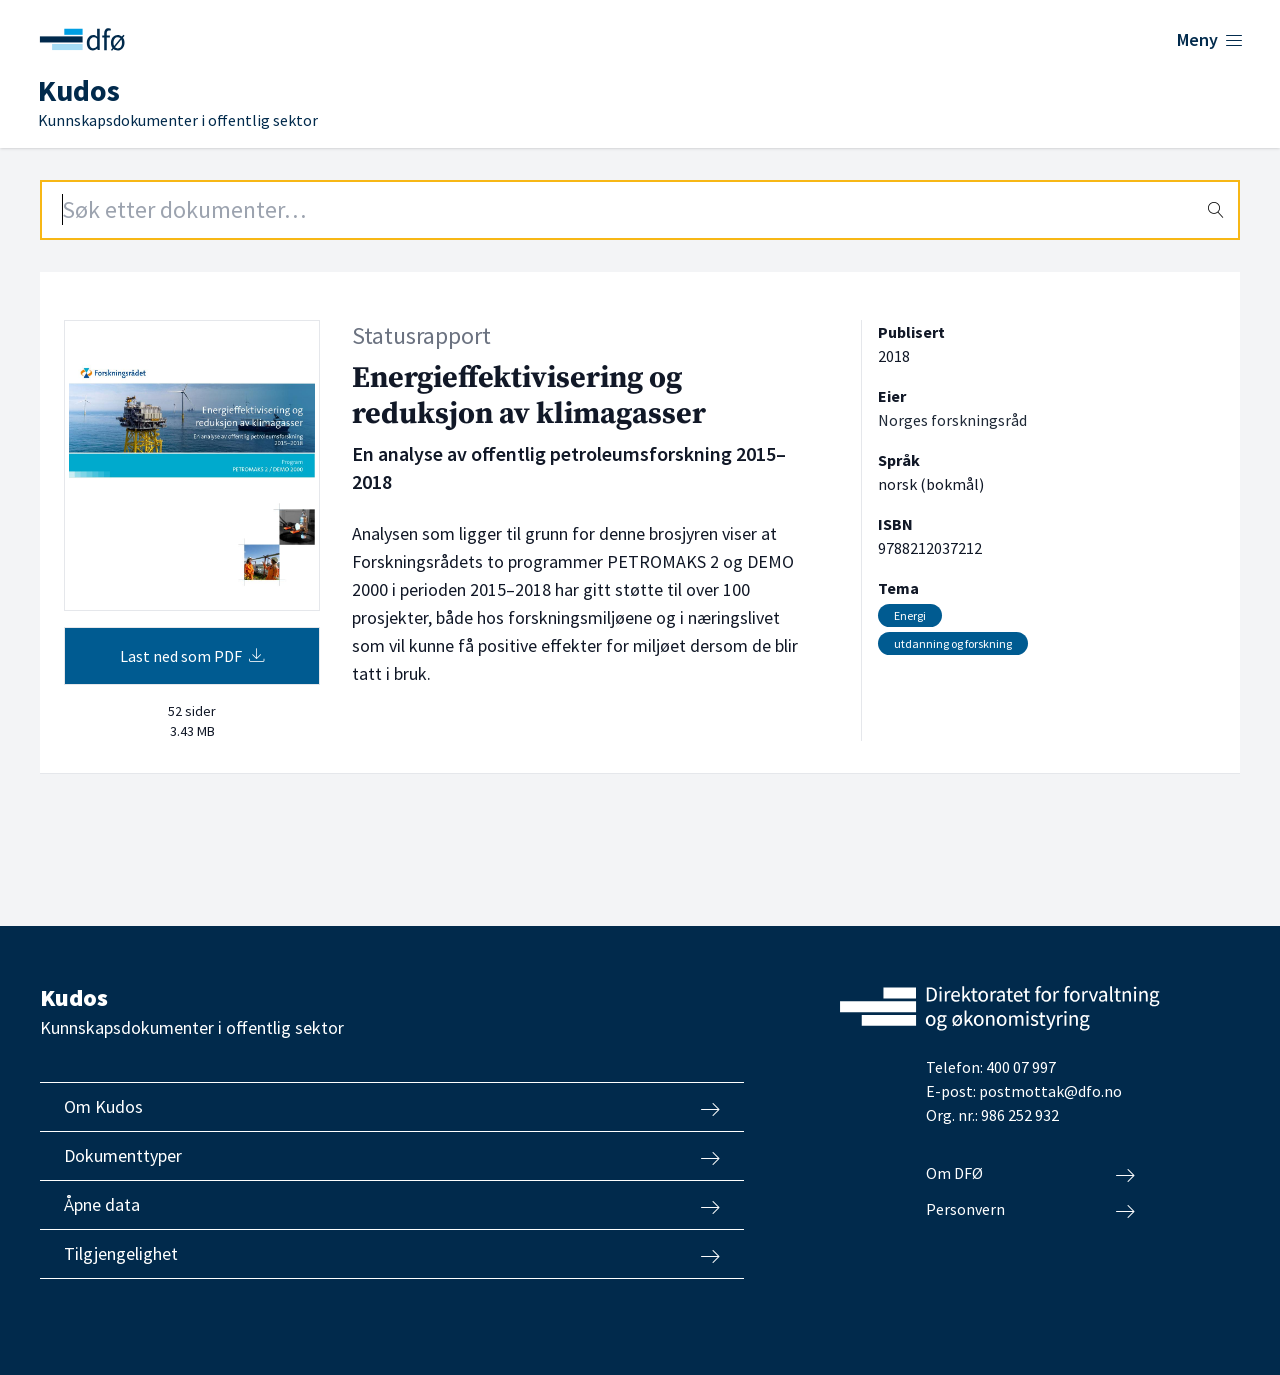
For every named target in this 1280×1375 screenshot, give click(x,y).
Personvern (1030, 1210)
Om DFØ (1030, 1174)
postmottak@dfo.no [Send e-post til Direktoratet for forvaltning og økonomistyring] (1050, 1091)
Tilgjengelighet (392, 1254)
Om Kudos (392, 1107)
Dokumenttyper (392, 1156)
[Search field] (640, 210)
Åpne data (392, 1205)
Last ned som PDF (192, 656)
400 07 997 (1021, 1067)
